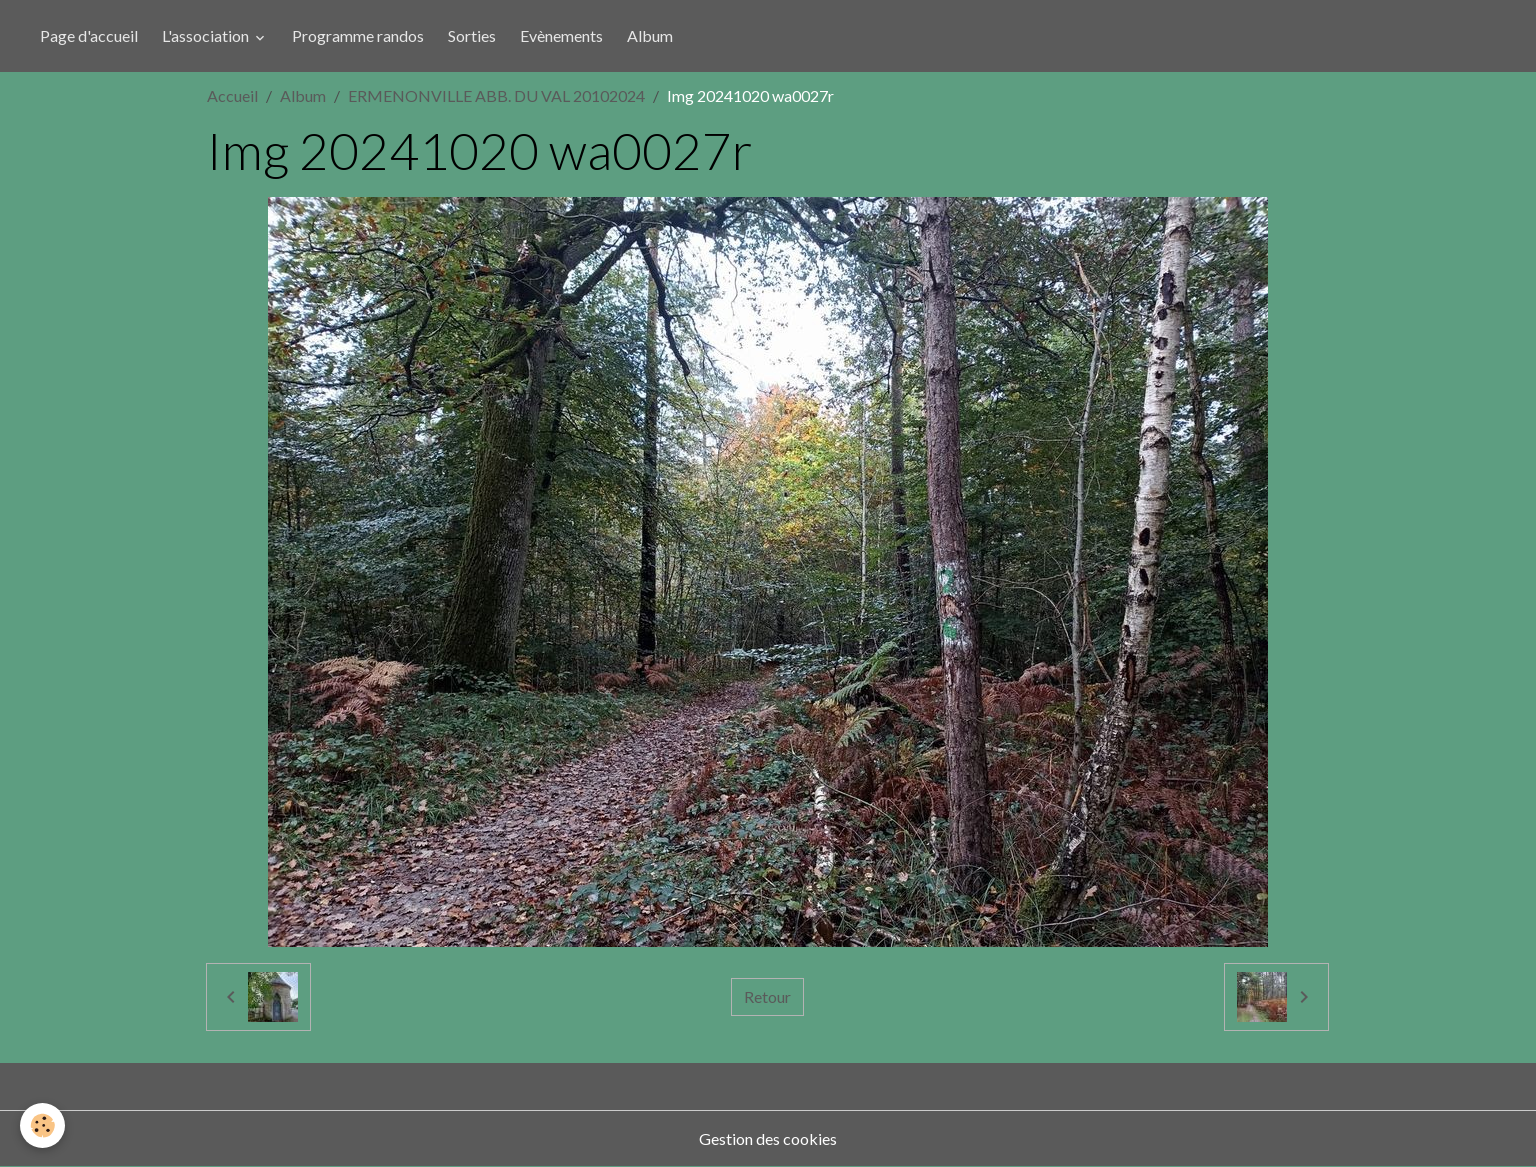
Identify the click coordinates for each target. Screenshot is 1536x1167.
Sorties (472, 35)
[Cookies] (42, 1125)
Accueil (232, 95)
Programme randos (358, 35)
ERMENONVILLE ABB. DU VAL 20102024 (496, 95)
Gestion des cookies (768, 1138)
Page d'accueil (89, 35)
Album (650, 35)
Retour (767, 996)
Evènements (561, 35)
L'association (207, 35)
